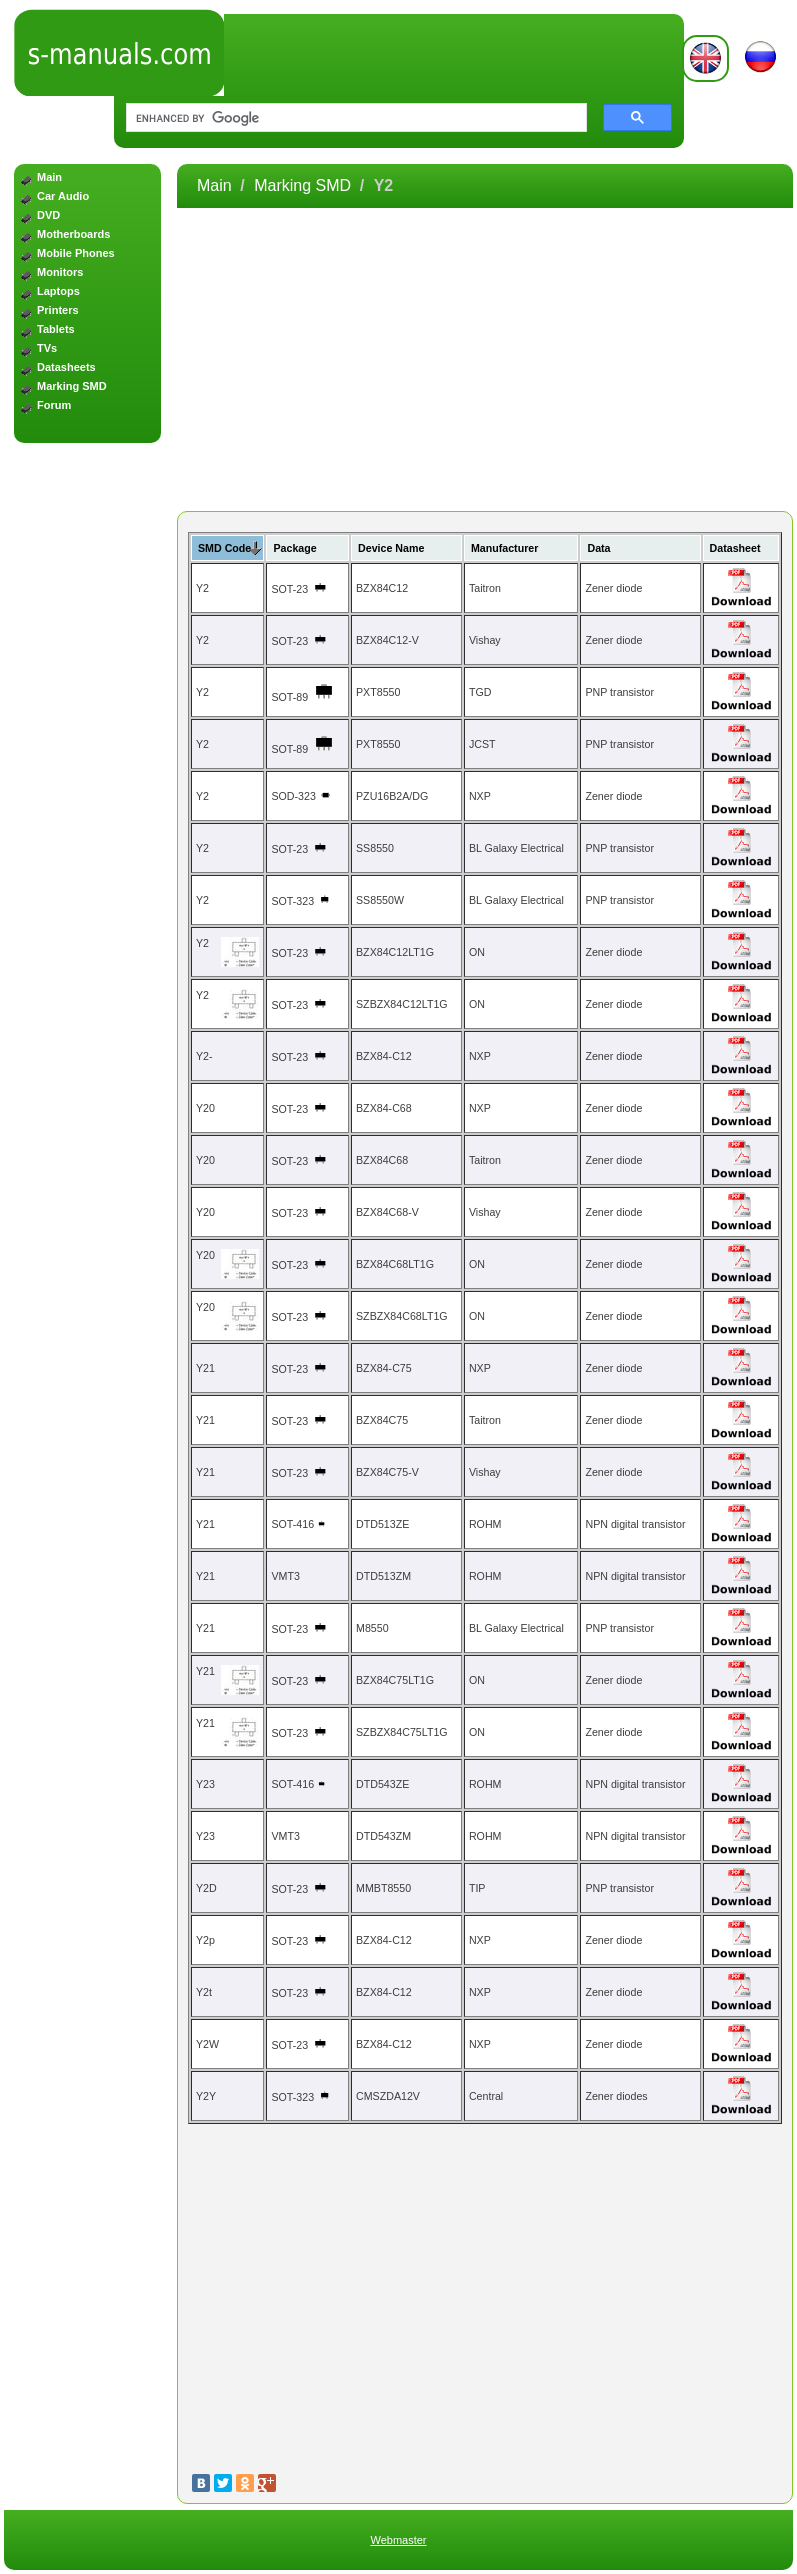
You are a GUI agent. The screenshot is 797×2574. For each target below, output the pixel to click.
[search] (352, 118)
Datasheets (66, 367)
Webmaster (398, 2540)
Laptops (58, 291)
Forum (54, 405)
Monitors (60, 272)
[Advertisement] (87, 771)
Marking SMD (72, 386)
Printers (58, 310)
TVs (47, 348)
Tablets (56, 329)
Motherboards (73, 234)
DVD (48, 215)
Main (49, 177)
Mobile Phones (76, 253)
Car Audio (63, 196)
